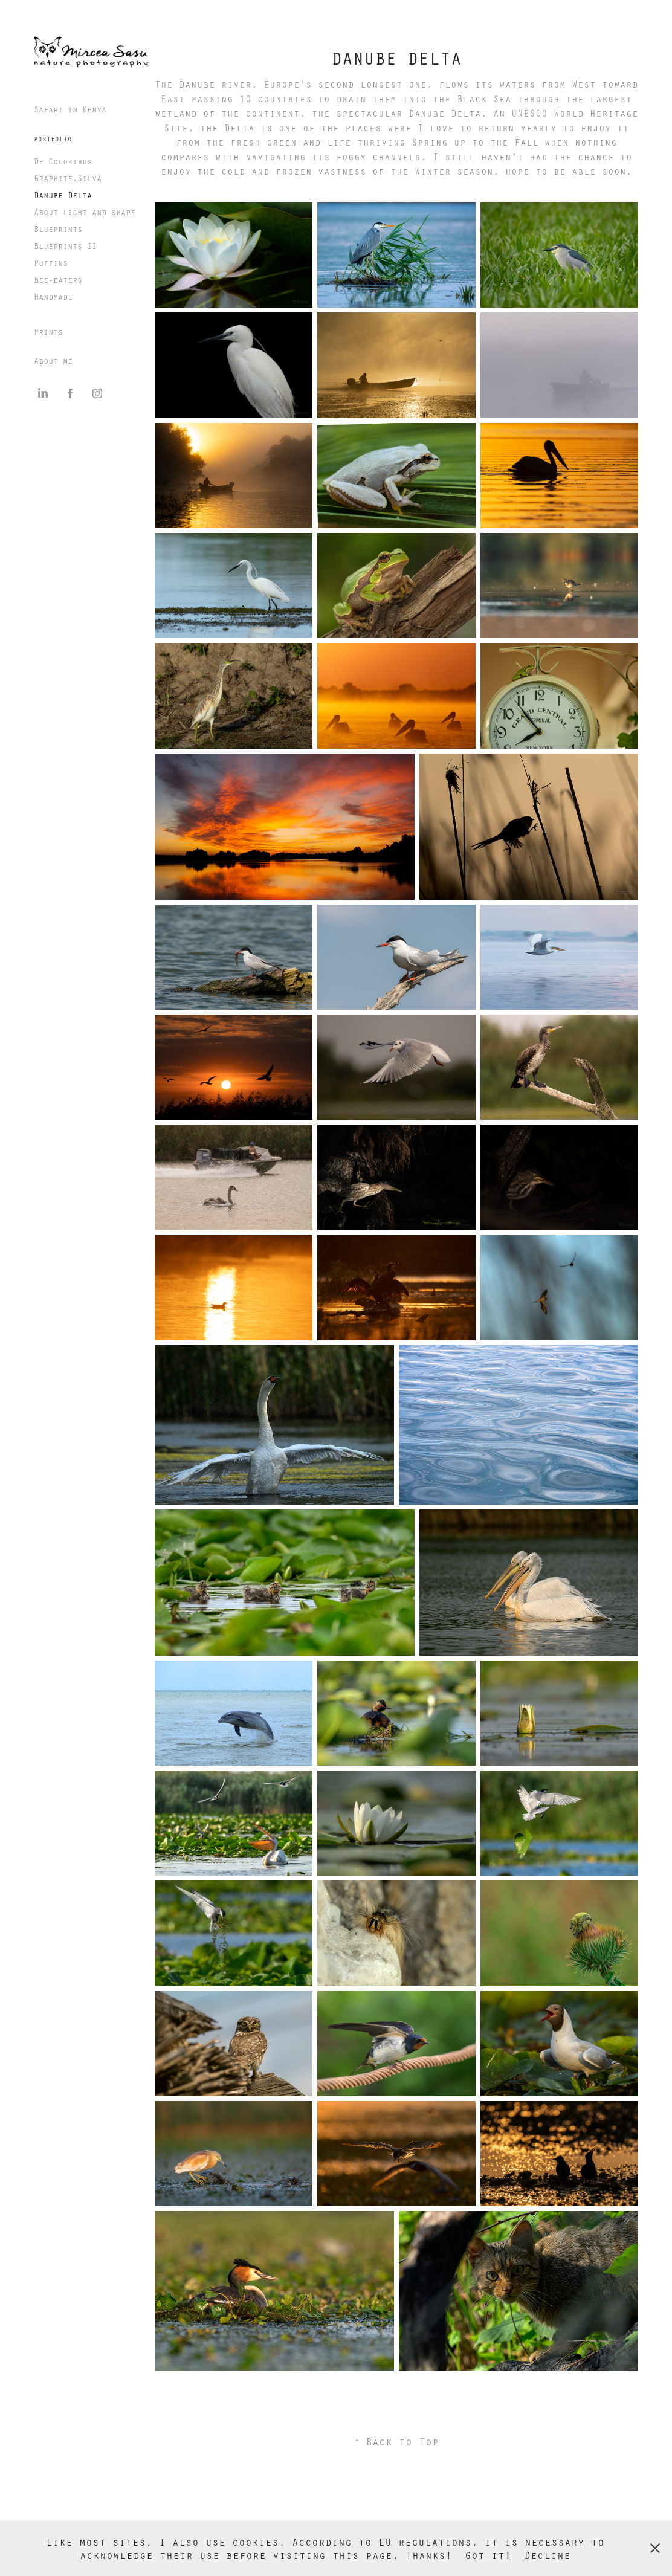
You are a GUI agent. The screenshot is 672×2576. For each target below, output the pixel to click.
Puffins (51, 262)
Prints (48, 331)
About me (53, 360)
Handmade (53, 296)
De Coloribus (63, 161)
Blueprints (58, 228)
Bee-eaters (58, 279)
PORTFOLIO (53, 138)
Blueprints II (65, 245)
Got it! (488, 2555)
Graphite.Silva (68, 178)
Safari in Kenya (70, 109)
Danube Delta (63, 195)
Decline (547, 2555)
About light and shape (84, 212)
